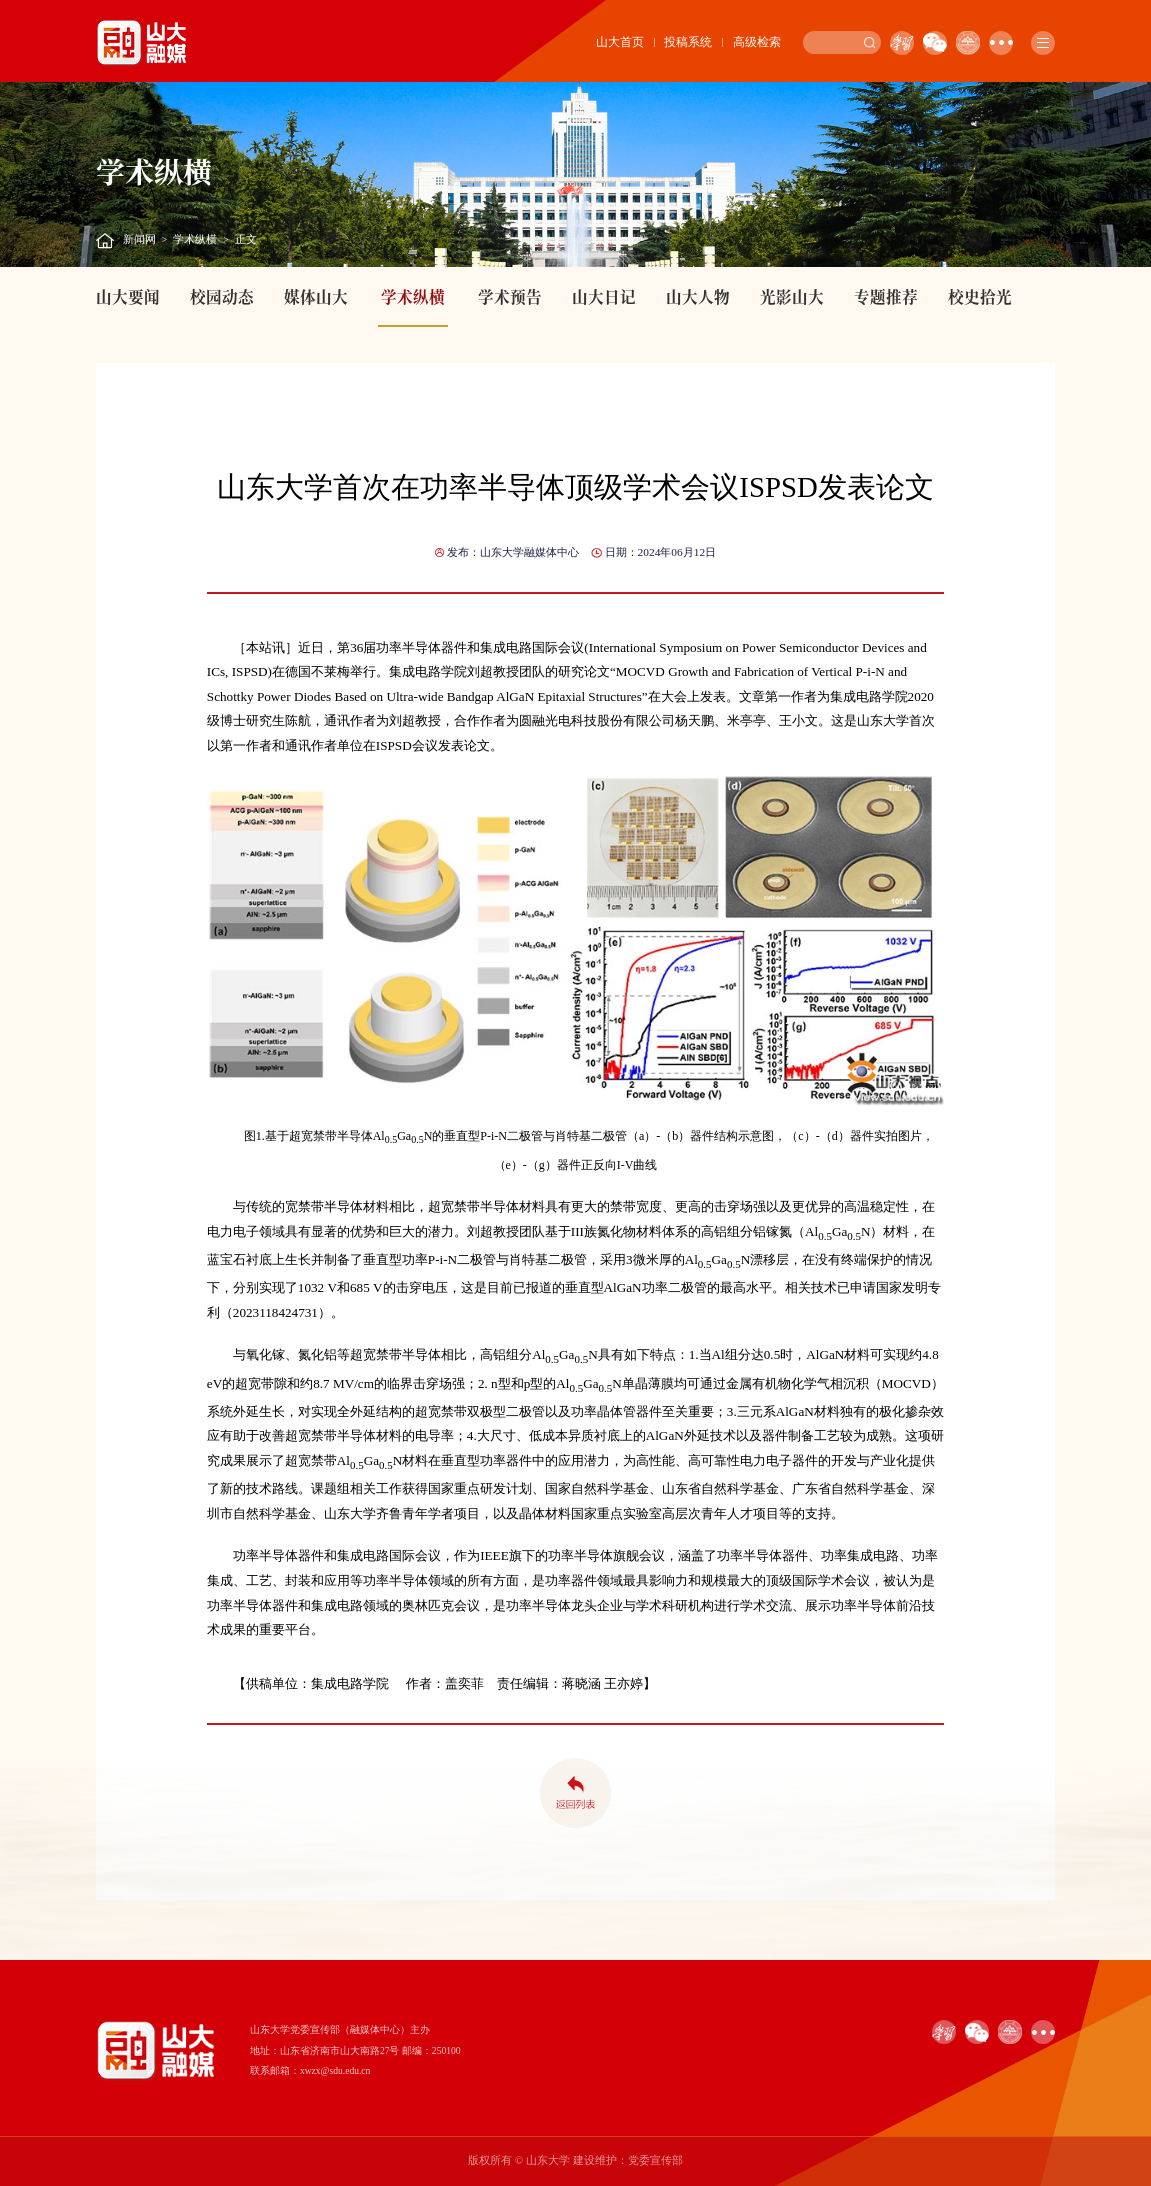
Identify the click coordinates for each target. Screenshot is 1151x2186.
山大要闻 (128, 296)
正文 (246, 239)
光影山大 (792, 296)
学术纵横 (195, 239)
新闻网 (139, 239)
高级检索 (757, 42)
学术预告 (510, 296)
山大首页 (620, 42)
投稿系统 (688, 42)
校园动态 (222, 296)
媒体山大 (316, 296)
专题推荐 (886, 296)
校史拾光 (980, 296)
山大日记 (604, 296)
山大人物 (698, 296)
